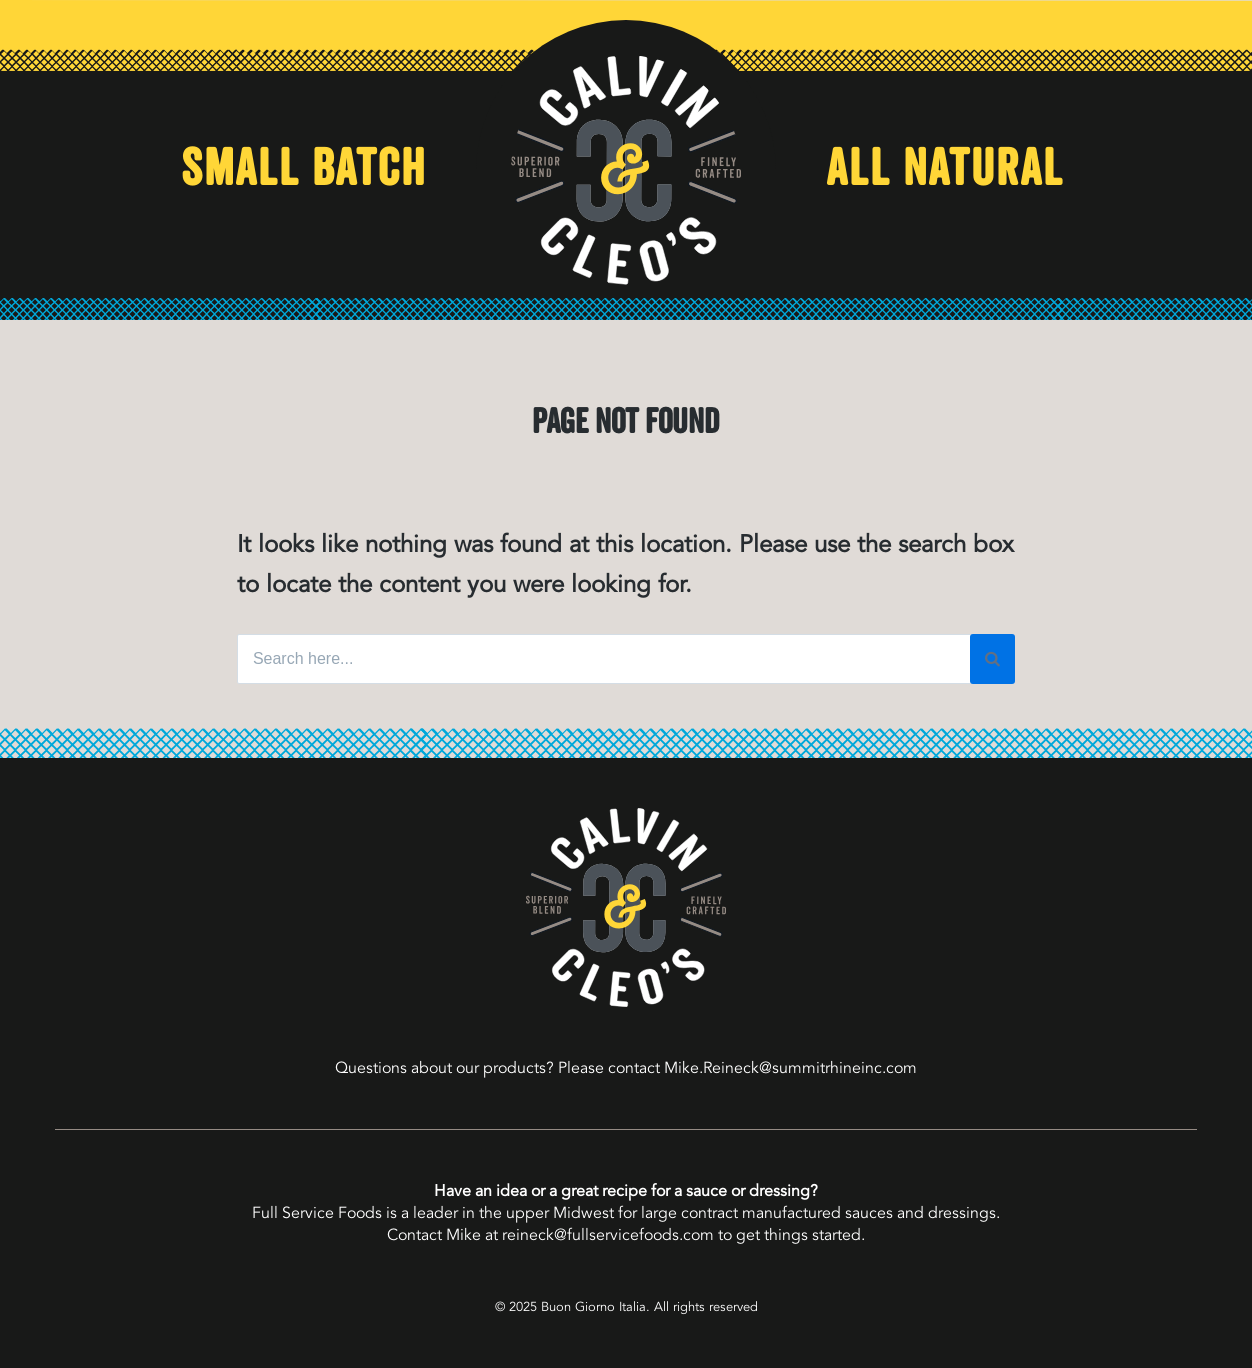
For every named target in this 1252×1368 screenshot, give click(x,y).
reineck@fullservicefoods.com (608, 1235)
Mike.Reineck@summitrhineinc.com (790, 1068)
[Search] (992, 659)
